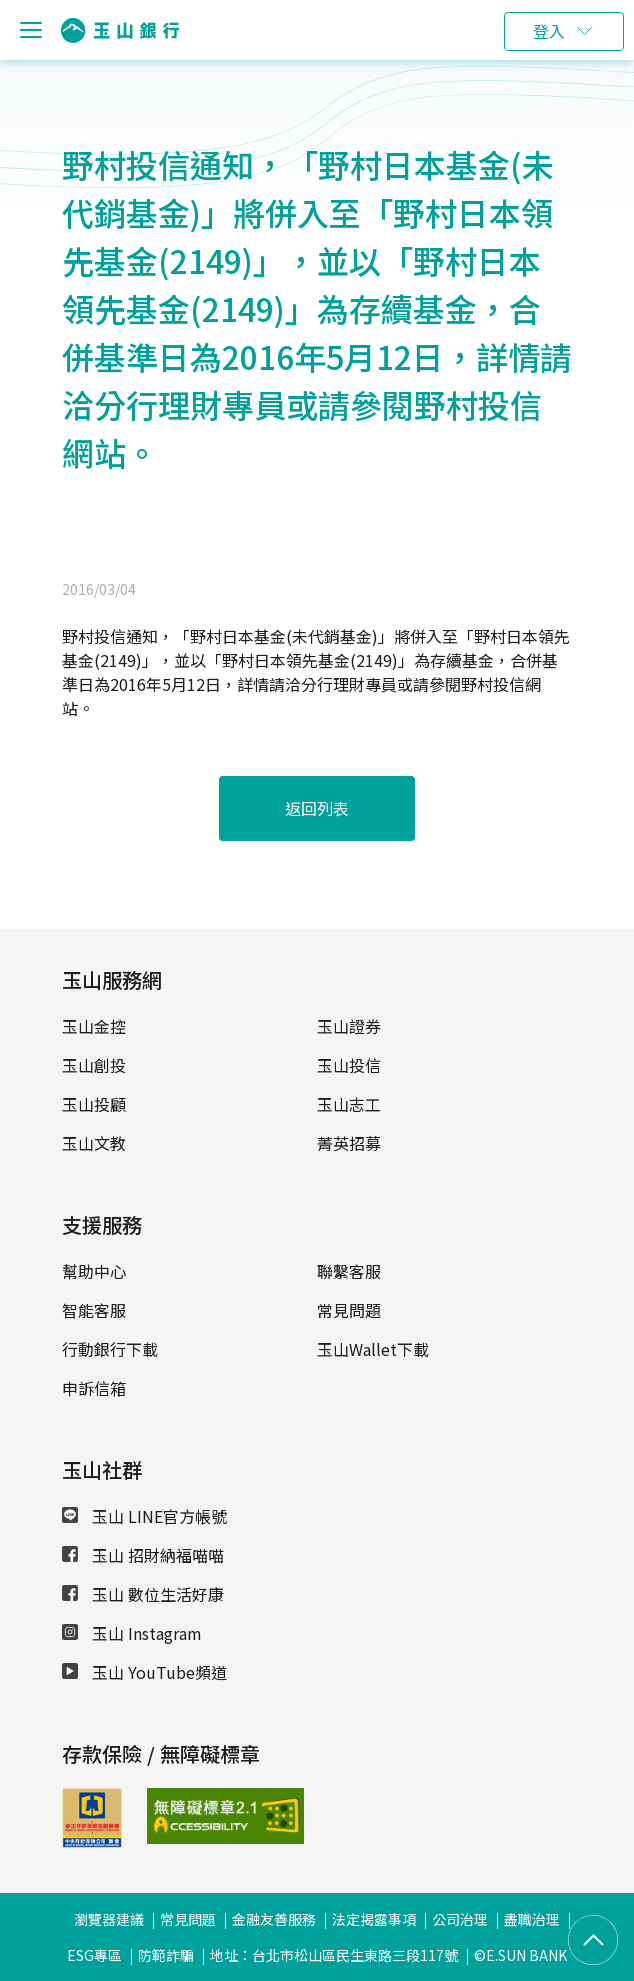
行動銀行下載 (110, 1349)
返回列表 (317, 808)
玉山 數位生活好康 (143, 1594)
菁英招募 (349, 1143)
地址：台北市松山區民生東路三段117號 (334, 1955)
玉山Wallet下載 (373, 1349)
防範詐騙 (166, 1955)
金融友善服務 (274, 1919)
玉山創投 (94, 1065)
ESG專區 (94, 1955)
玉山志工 (349, 1104)
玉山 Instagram (132, 1633)
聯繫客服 (349, 1271)
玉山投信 (349, 1065)
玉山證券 (349, 1026)
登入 (549, 31)
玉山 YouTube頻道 (144, 1672)
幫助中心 (94, 1271)
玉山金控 (94, 1026)
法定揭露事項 (374, 1919)
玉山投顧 (94, 1104)
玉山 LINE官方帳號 (144, 1516)
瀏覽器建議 (109, 1919)
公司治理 (460, 1919)
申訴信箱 (94, 1388)
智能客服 (94, 1310)
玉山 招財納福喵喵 (143, 1555)
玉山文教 (94, 1143)
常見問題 (349, 1310)
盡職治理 (532, 1919)
